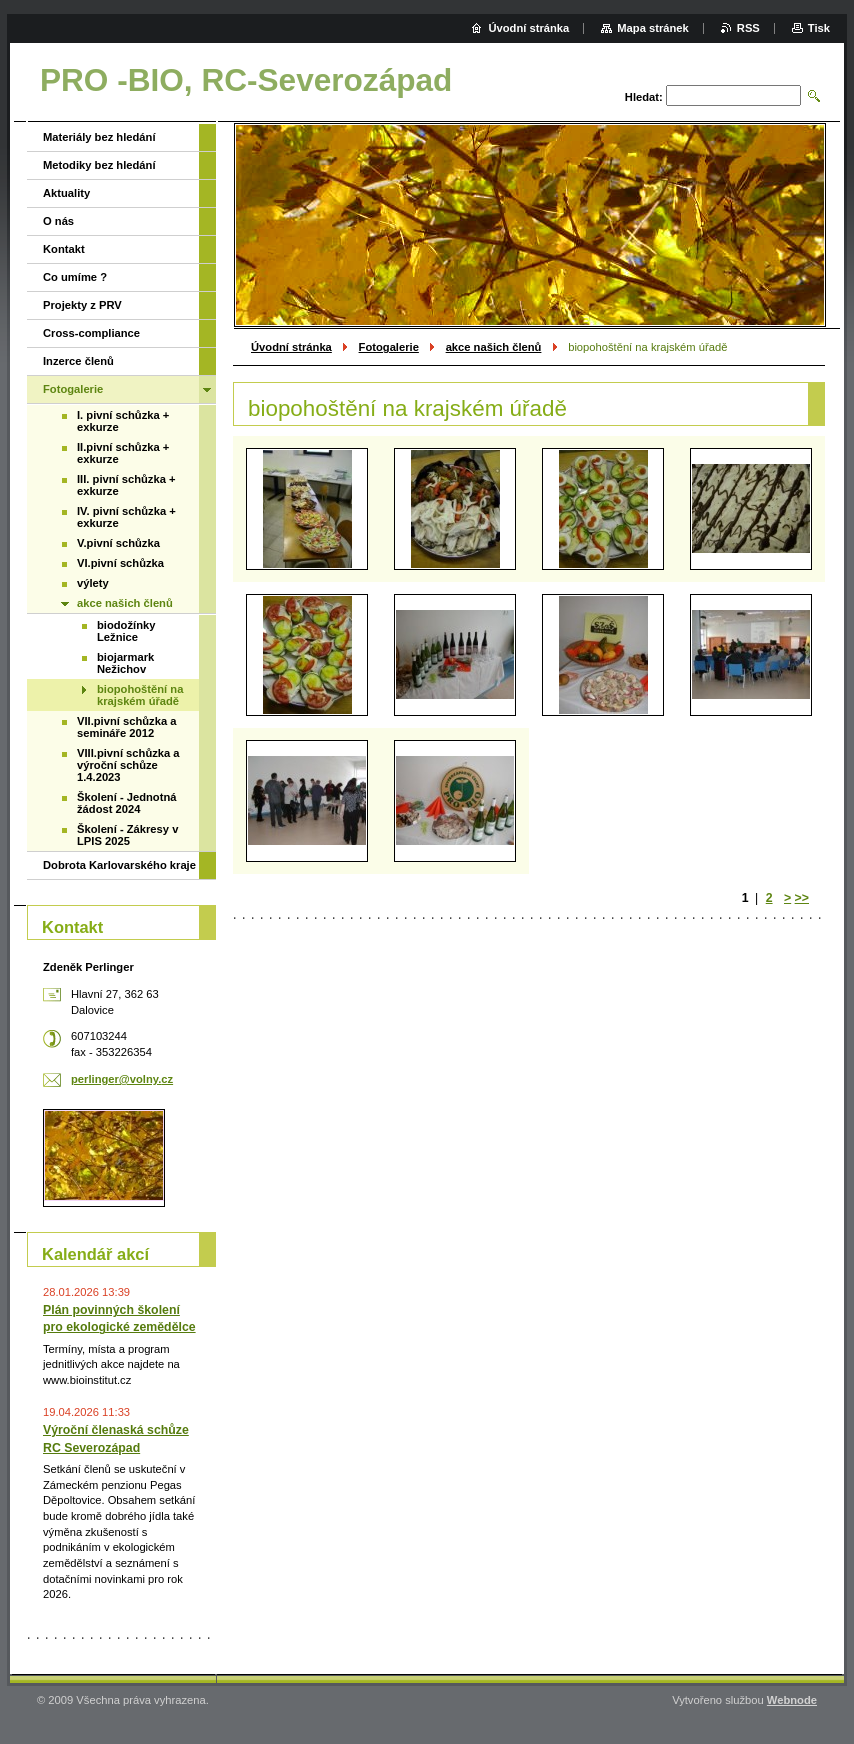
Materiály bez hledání (99, 137)
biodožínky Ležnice (126, 631)
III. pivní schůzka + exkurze (126, 485)
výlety (93, 583)
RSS (748, 28)
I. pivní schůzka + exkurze (123, 421)
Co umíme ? (75, 277)
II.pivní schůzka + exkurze (123, 453)
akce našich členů (494, 347)
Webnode (792, 1700)
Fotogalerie (389, 347)
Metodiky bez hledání (99, 165)
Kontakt (64, 249)
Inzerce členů (78, 361)
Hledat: (644, 97)
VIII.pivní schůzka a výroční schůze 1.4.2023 (128, 765)
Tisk (819, 28)
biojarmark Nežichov (125, 663)
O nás (58, 221)
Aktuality (66, 193)
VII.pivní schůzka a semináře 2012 (126, 727)
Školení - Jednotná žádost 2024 (126, 803)
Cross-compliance (91, 333)
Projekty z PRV (82, 305)
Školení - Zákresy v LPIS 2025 (127, 835)
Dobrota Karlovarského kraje (119, 865)
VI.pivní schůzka (120, 563)
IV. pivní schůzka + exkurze (126, 517)
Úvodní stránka (291, 347)
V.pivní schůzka (118, 543)
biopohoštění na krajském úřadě (140, 695)
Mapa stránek (653, 28)
